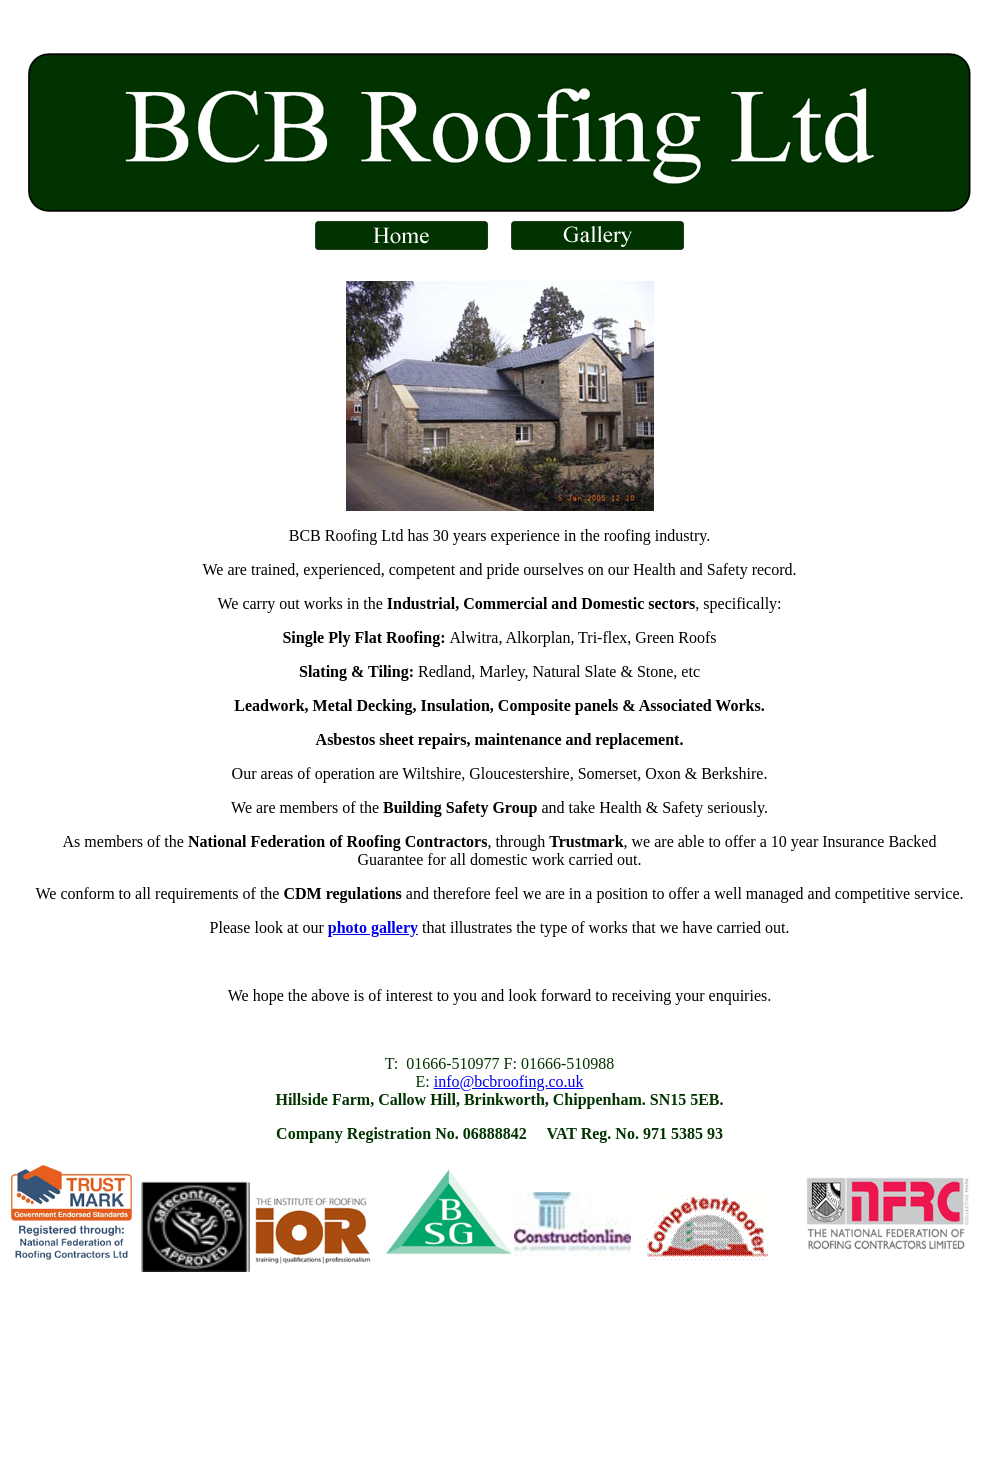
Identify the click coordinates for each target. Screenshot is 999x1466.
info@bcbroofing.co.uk (509, 1081)
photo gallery (373, 927)
